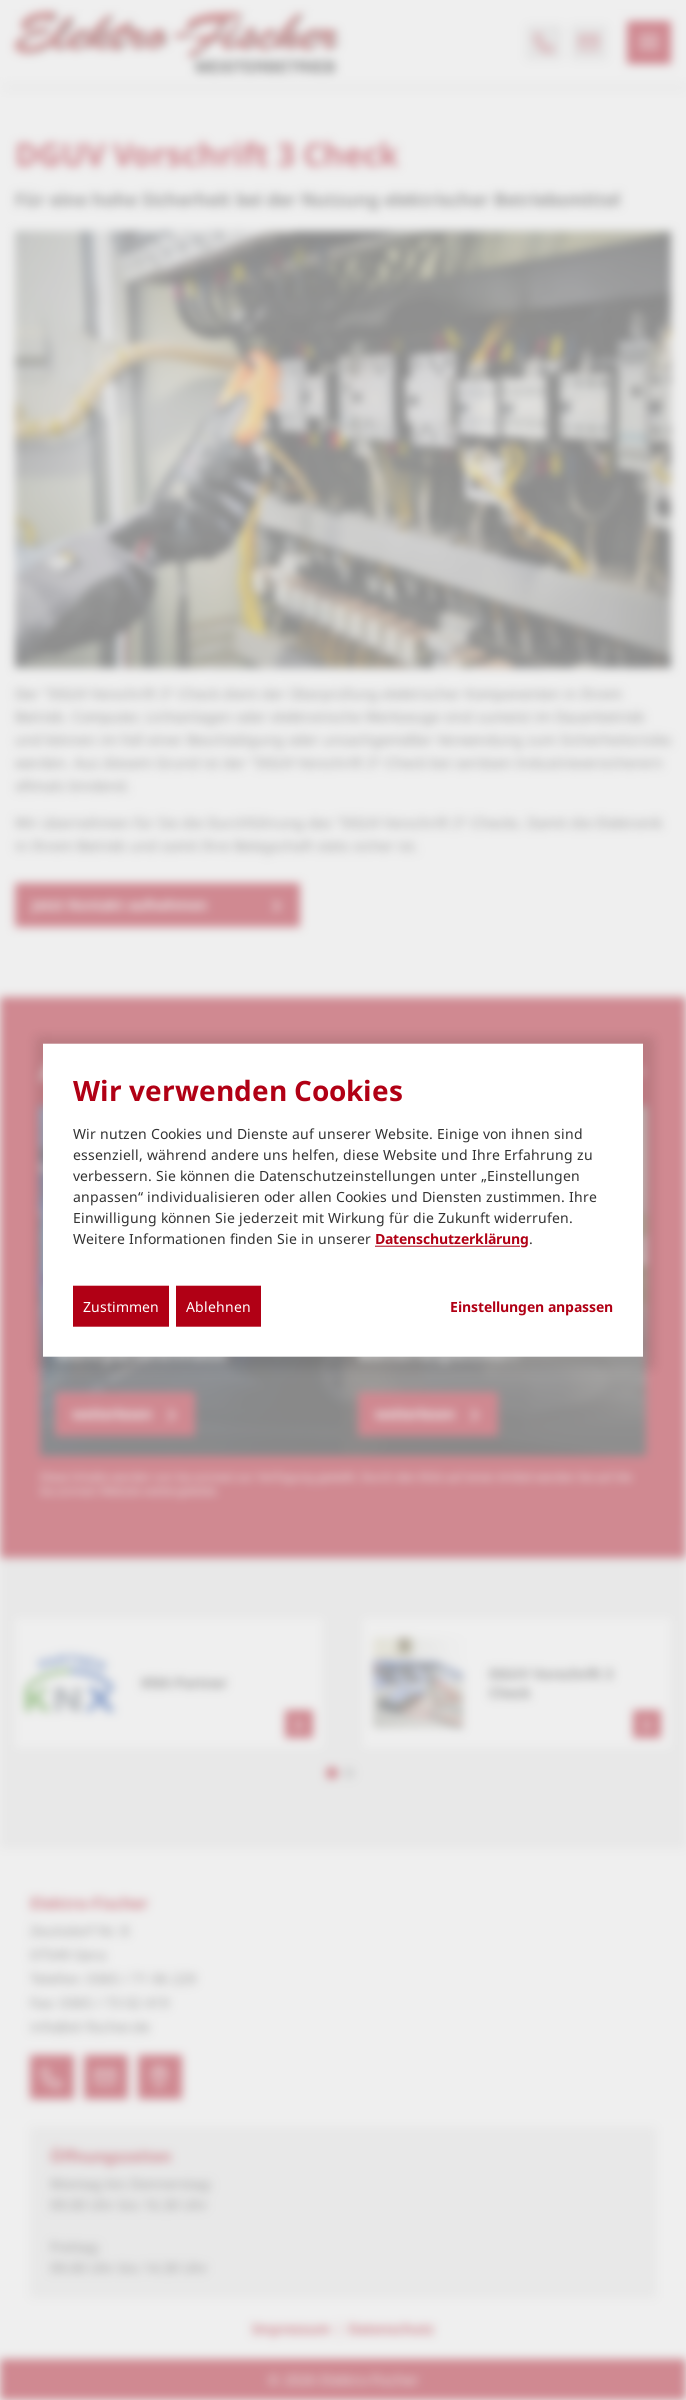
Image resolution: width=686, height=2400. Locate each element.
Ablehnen (218, 1305)
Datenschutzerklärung (452, 1237)
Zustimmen (121, 1305)
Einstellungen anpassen (531, 1306)
